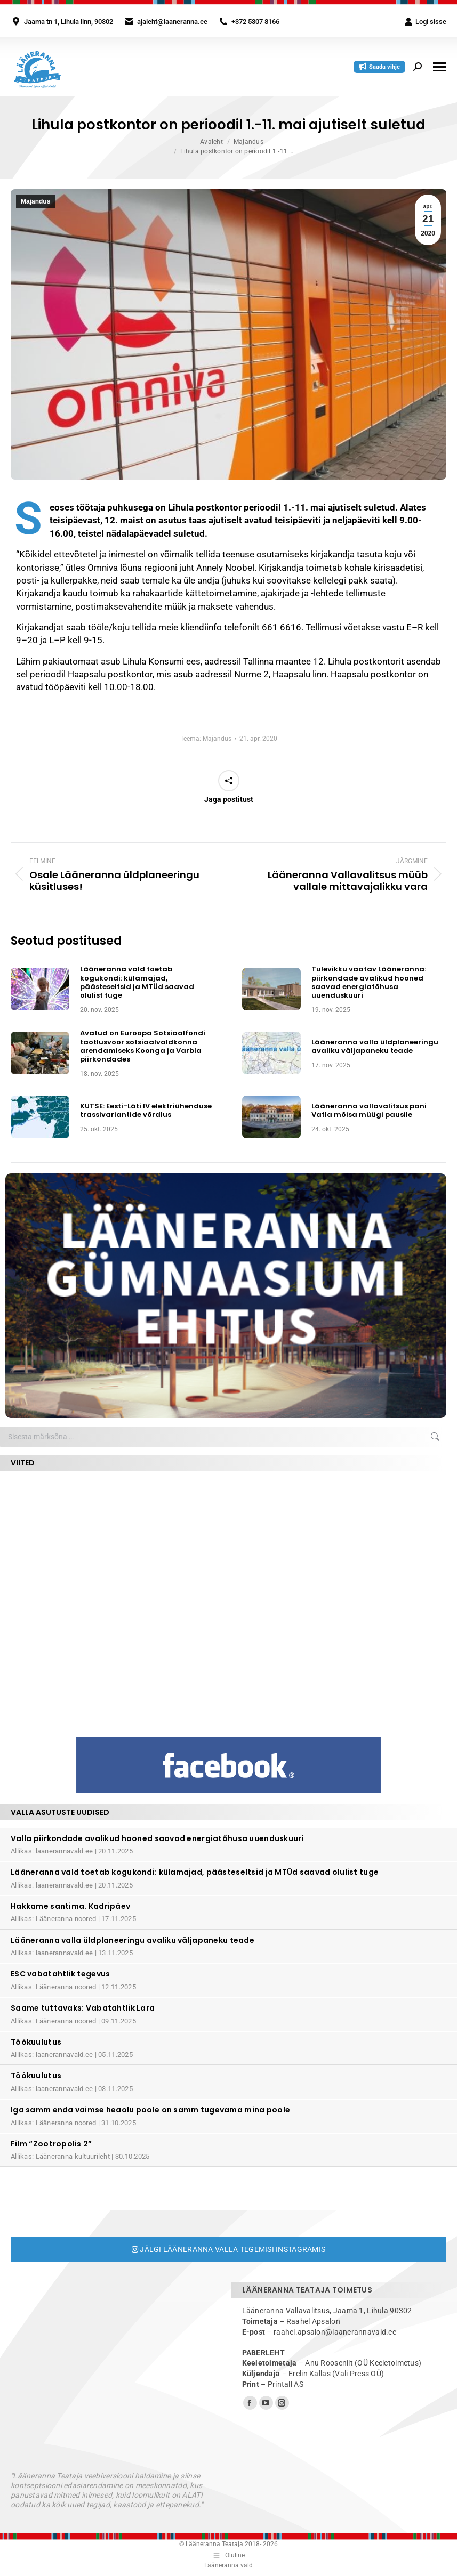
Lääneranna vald (228, 2565)
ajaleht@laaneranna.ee (172, 22)
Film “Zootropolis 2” (51, 2143)
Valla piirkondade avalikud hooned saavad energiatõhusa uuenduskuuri (157, 1838)
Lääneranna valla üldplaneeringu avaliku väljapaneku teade (374, 1047)
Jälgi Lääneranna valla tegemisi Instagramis (229, 2249)
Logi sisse (425, 22)
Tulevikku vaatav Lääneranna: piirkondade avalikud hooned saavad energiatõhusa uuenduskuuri (368, 982)
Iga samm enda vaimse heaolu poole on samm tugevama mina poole (150, 2109)
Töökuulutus (36, 2042)
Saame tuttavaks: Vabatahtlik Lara (83, 2008)
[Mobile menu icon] (439, 67)
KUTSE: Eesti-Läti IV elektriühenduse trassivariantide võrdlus (146, 1111)
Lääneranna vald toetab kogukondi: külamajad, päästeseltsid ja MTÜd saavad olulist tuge (137, 982)
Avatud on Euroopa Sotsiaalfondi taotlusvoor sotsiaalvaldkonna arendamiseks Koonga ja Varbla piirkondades (142, 1046)
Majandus (35, 201)
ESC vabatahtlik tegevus (60, 1974)
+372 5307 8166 (255, 22)
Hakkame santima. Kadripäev (70, 1906)
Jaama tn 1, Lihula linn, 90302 (68, 22)
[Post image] (40, 989)
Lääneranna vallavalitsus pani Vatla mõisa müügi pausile (369, 1111)
